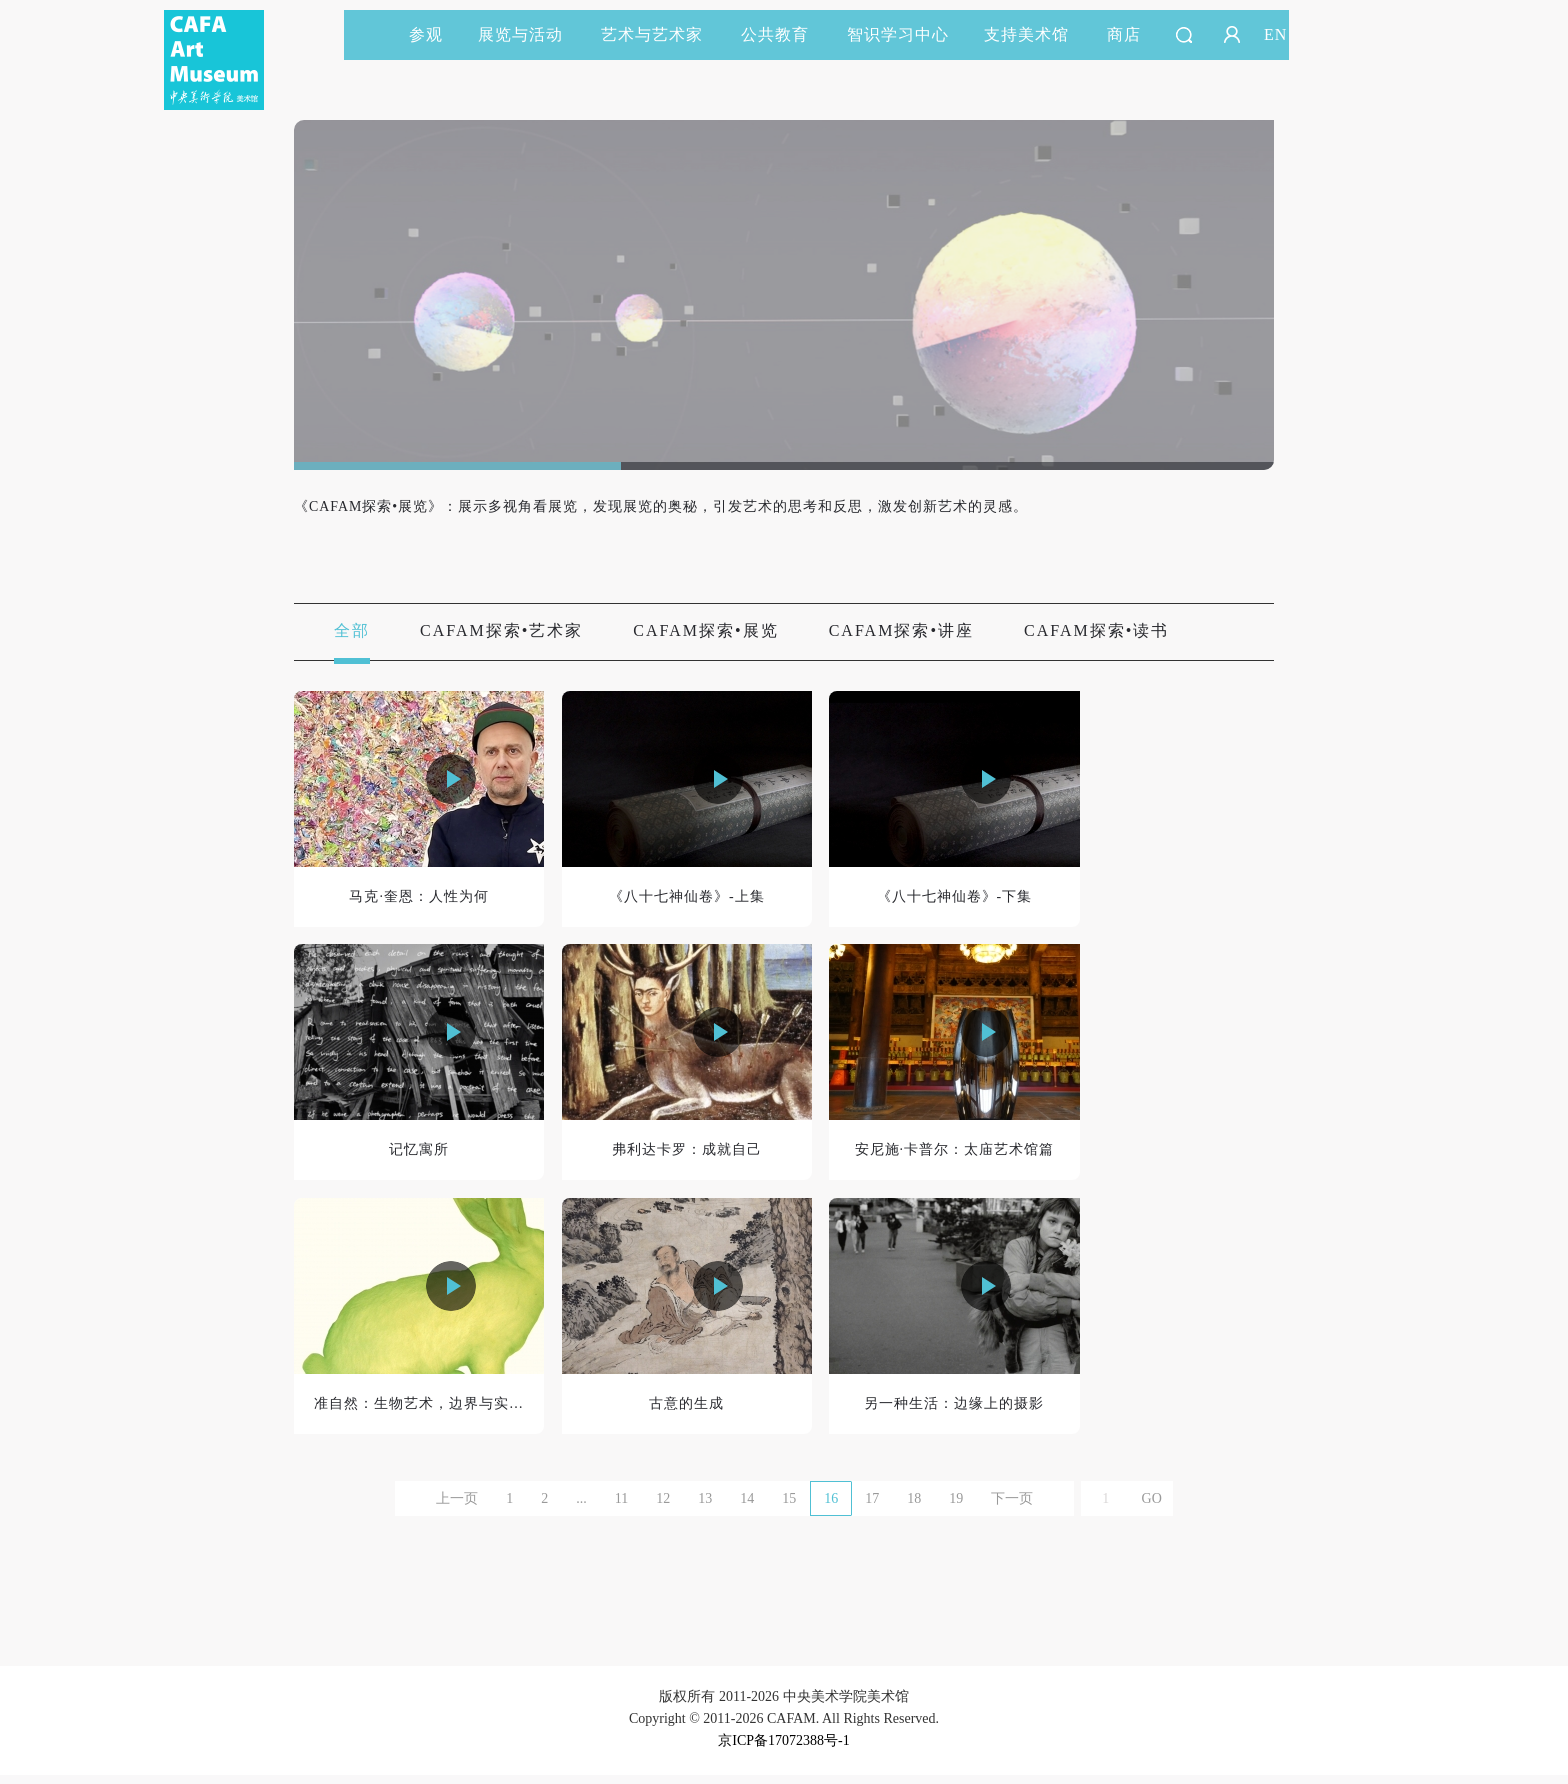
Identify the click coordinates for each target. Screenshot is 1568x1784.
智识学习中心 (898, 34)
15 (789, 1507)
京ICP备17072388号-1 (783, 1749)
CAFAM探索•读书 (1096, 631)
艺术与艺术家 (661, 34)
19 (956, 1507)
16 (831, 1507)
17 (872, 1507)
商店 (1124, 34)
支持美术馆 (1035, 34)
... (581, 1507)
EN (1275, 34)
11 (621, 1507)
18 (914, 1507)
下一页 (1012, 1507)
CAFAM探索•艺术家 (501, 631)
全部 (352, 631)
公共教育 (784, 34)
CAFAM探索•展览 (705, 631)
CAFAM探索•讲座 (901, 631)
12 (663, 1507)
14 (747, 1507)
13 (705, 1507)
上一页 (457, 1507)
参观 (426, 34)
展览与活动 (529, 34)
